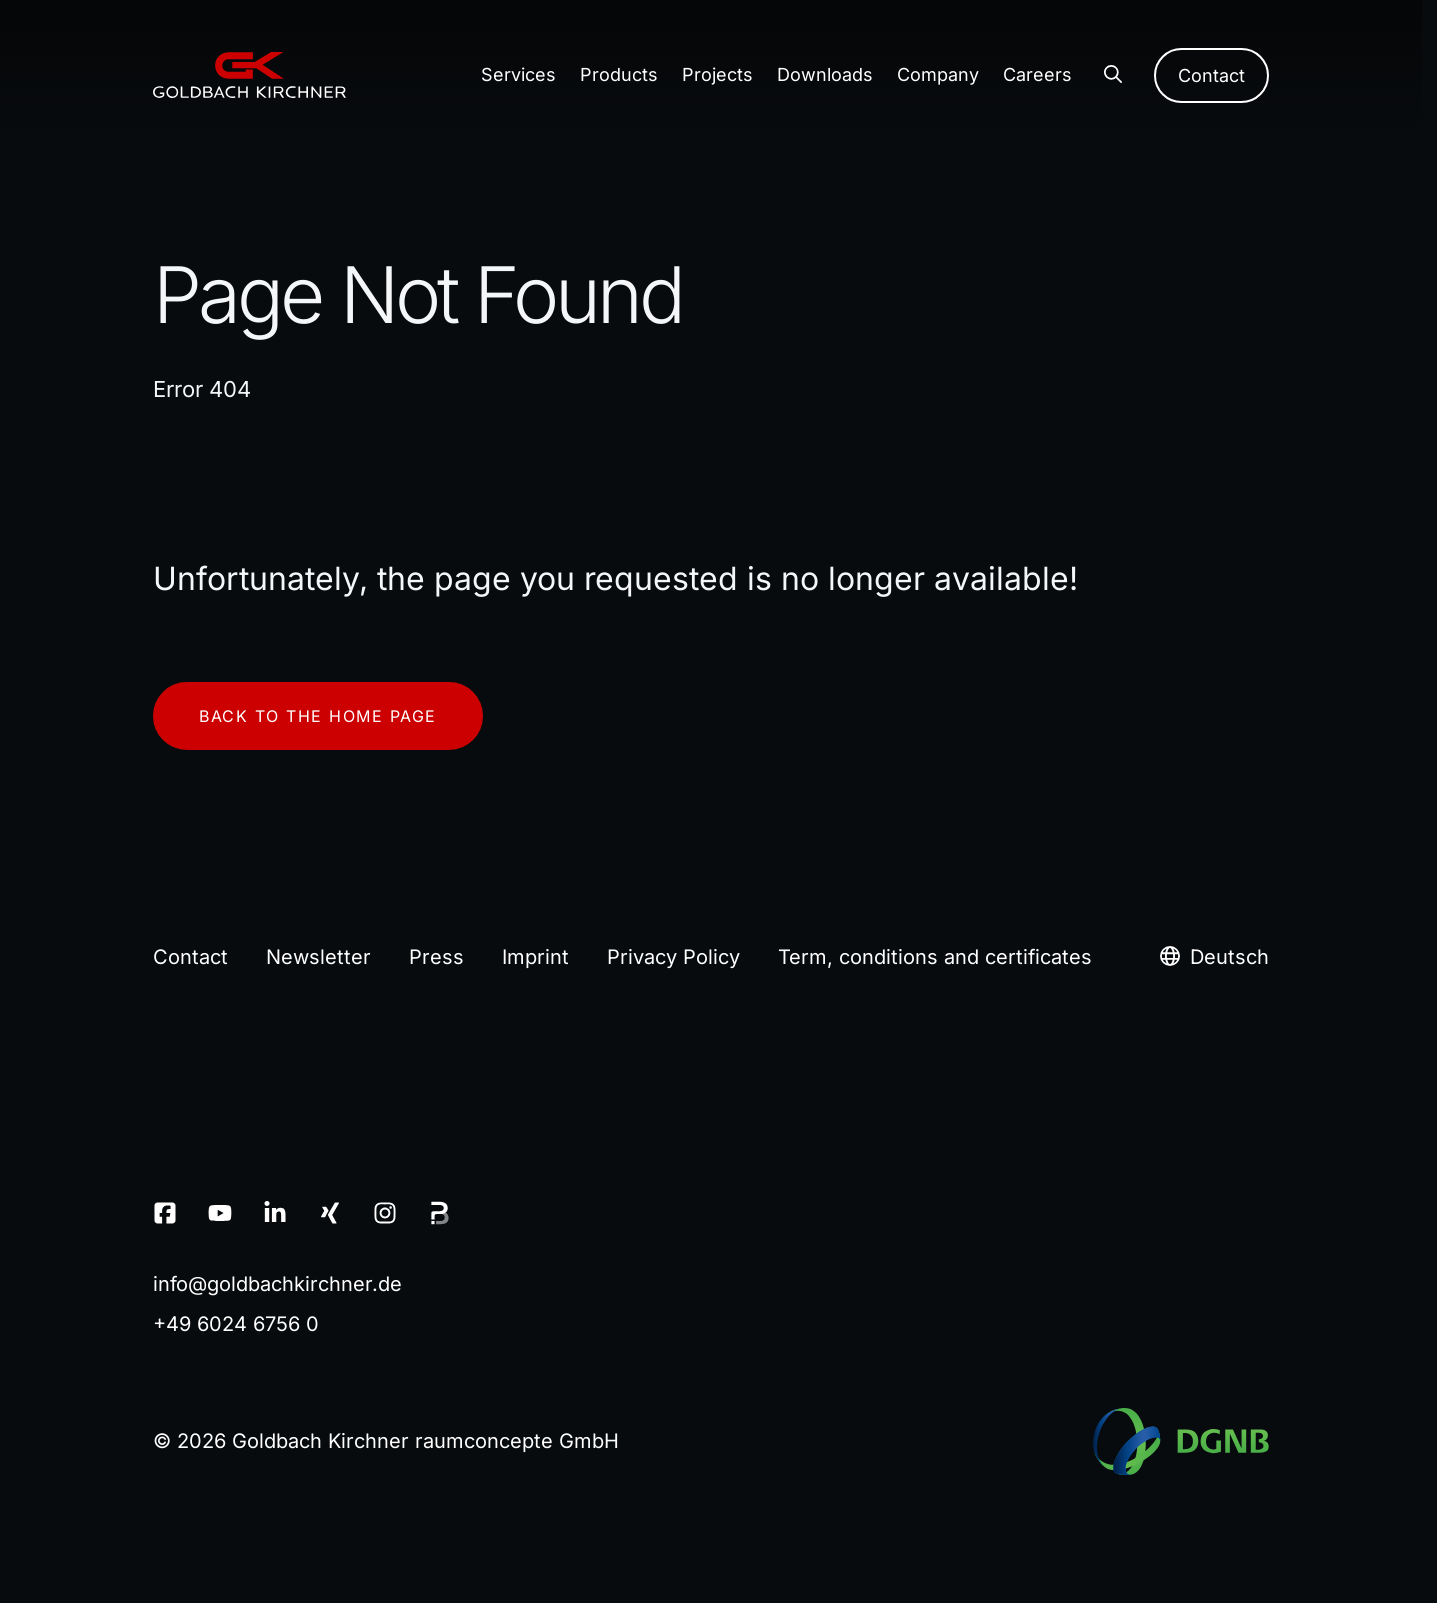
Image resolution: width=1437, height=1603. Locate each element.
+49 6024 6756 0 (236, 1324)
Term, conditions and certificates (935, 957)
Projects (717, 74)
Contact (1211, 75)
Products (619, 74)
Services (518, 74)
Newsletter (318, 957)
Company (938, 74)
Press (436, 957)
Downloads (825, 74)
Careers (1037, 74)
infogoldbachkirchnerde (277, 1284)
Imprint (535, 957)
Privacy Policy (673, 957)
